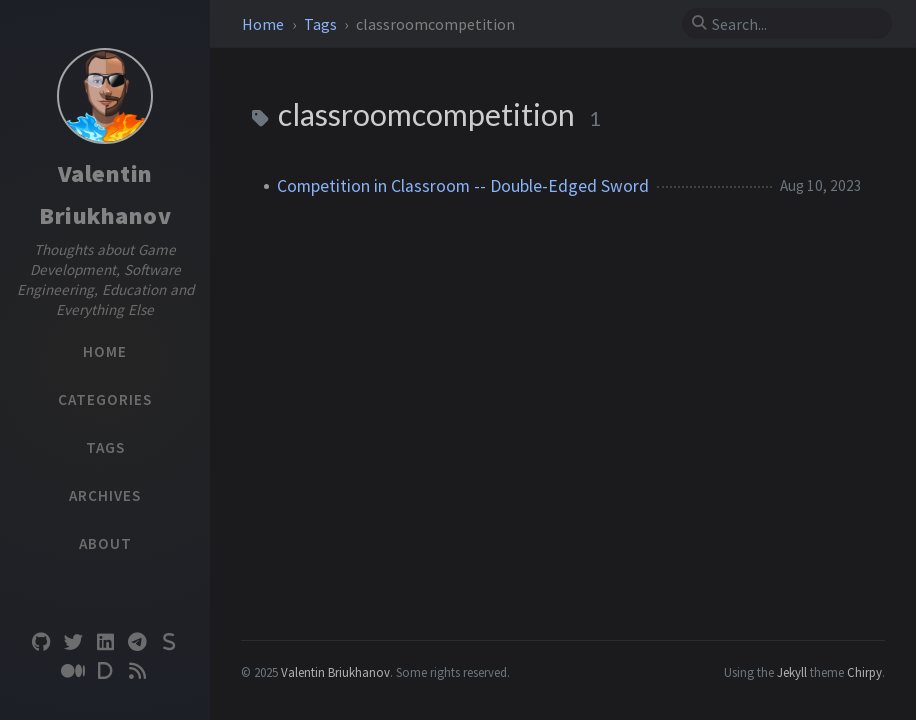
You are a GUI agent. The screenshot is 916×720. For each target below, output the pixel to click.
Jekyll (792, 672)
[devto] (105, 671)
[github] (41, 642)
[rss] (137, 671)
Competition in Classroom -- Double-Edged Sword (463, 186)
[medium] (73, 671)
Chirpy (864, 672)
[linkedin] (105, 642)
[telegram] (137, 642)
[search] (795, 24)
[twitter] (73, 642)
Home (264, 24)
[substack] (169, 642)
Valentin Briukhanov (335, 672)
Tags (322, 24)
